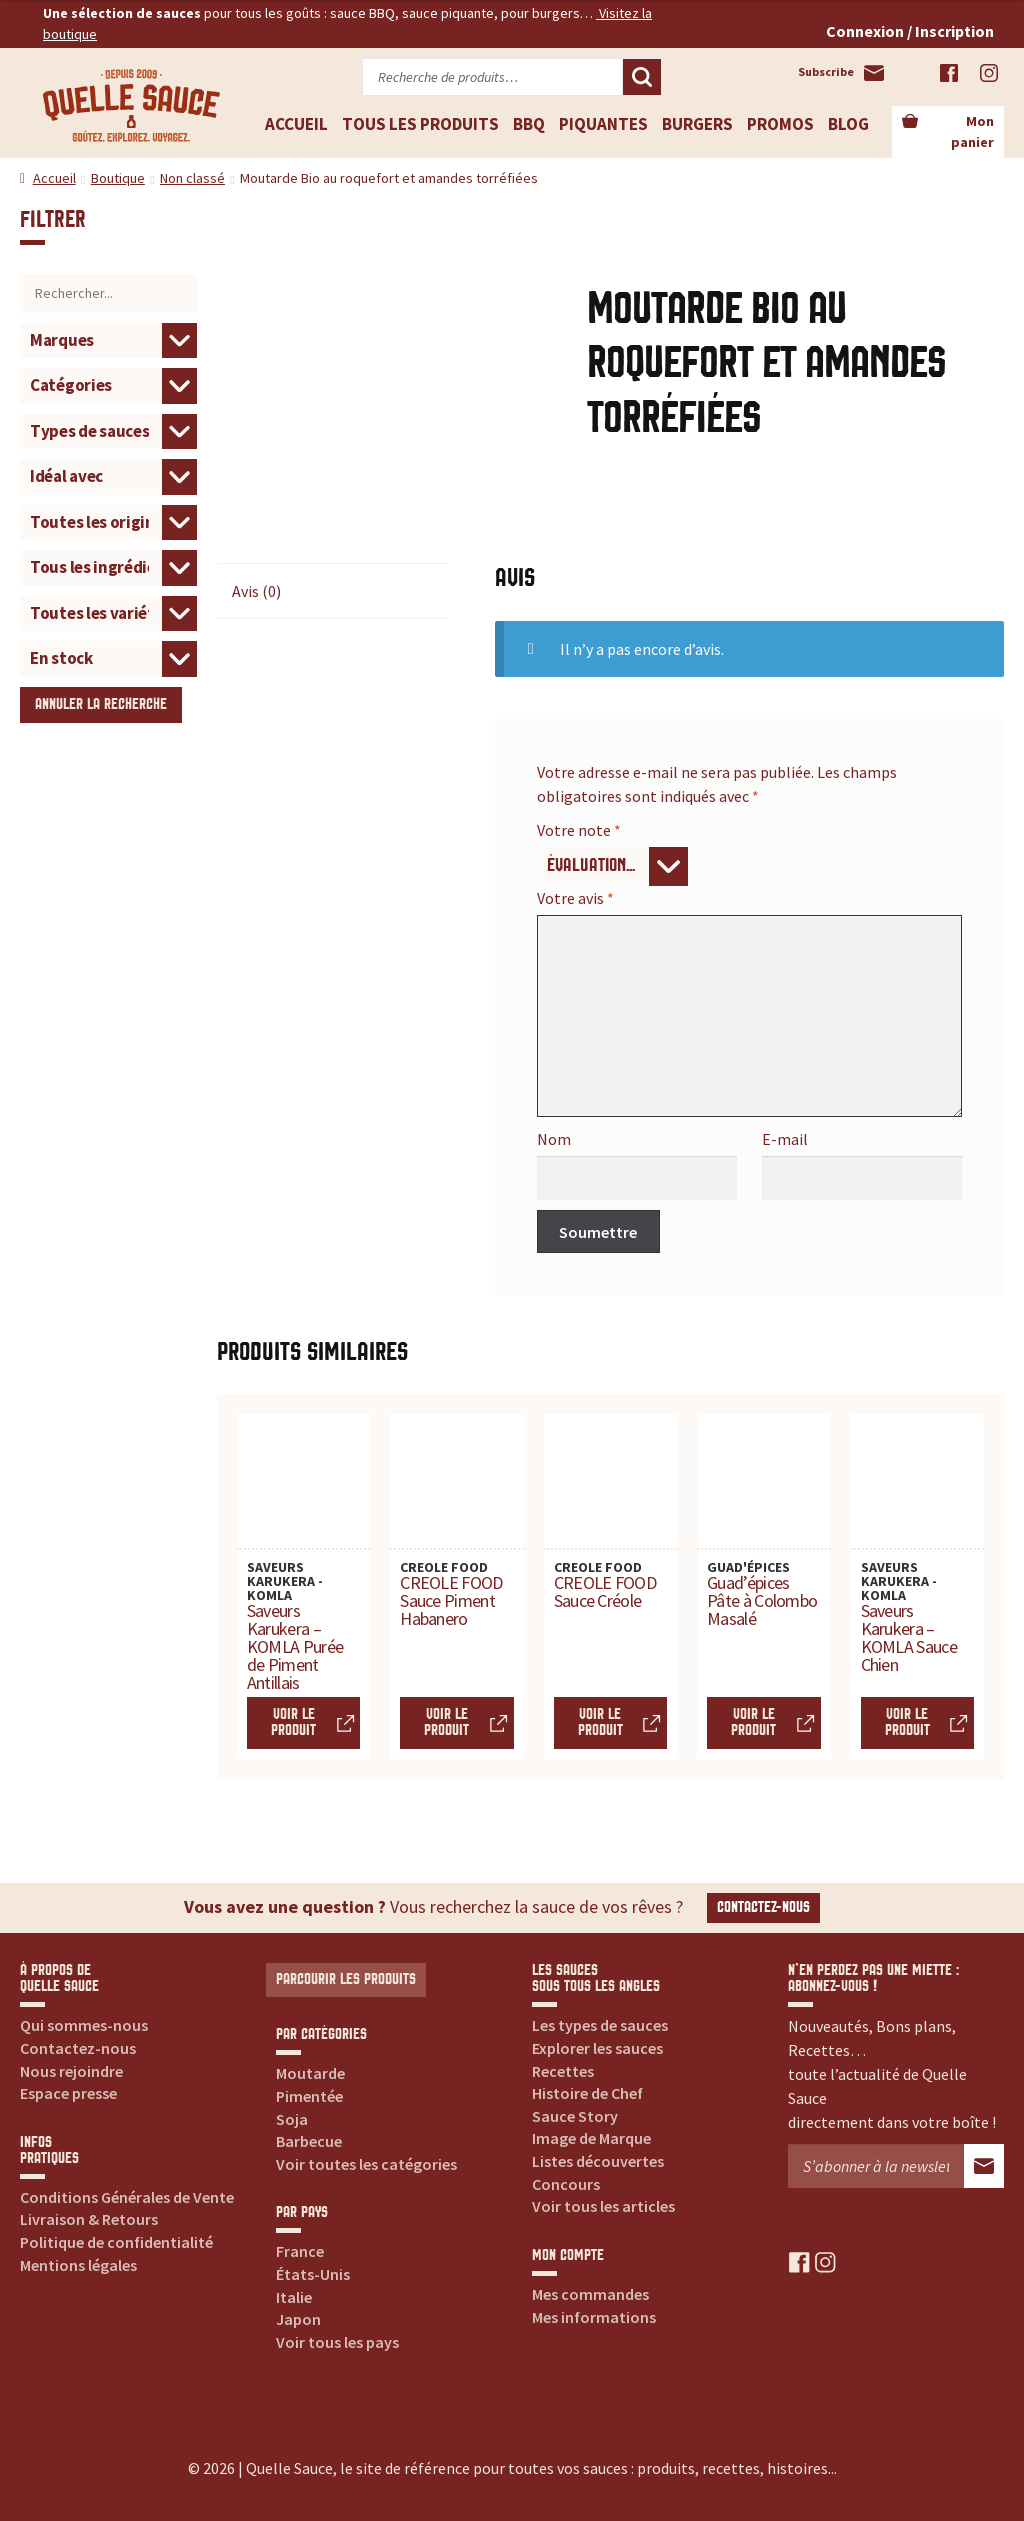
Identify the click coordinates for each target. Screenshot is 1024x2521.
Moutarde (310, 2073)
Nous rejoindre (71, 2071)
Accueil (296, 124)
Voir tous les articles (603, 2206)
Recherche (642, 77)
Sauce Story (575, 2116)
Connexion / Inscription (910, 31)
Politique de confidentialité (116, 2242)
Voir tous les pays (337, 2342)
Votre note (579, 830)
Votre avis (575, 898)
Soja (292, 2119)
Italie (294, 2297)
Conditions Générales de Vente (127, 2197)
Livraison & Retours (89, 2219)
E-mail (785, 1139)
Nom (554, 1139)
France (300, 2251)
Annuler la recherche (101, 704)
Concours (566, 2184)
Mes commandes (590, 2294)
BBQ (529, 124)
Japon (298, 2319)
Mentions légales (78, 2265)
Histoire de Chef (587, 2093)
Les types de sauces (600, 2025)
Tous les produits (420, 124)
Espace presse (68, 2093)
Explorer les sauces (597, 2048)
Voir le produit (293, 1722)
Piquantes (603, 124)
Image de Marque (591, 2138)
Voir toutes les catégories (366, 2164)
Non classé (192, 178)
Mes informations (594, 2317)
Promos (780, 124)
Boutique (118, 178)
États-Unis (313, 2274)
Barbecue (309, 2141)
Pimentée (309, 2096)
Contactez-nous (763, 1907)
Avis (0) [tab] (256, 591)
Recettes (563, 2071)
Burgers (697, 124)
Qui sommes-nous (84, 2025)
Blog (848, 124)
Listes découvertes (598, 2161)
